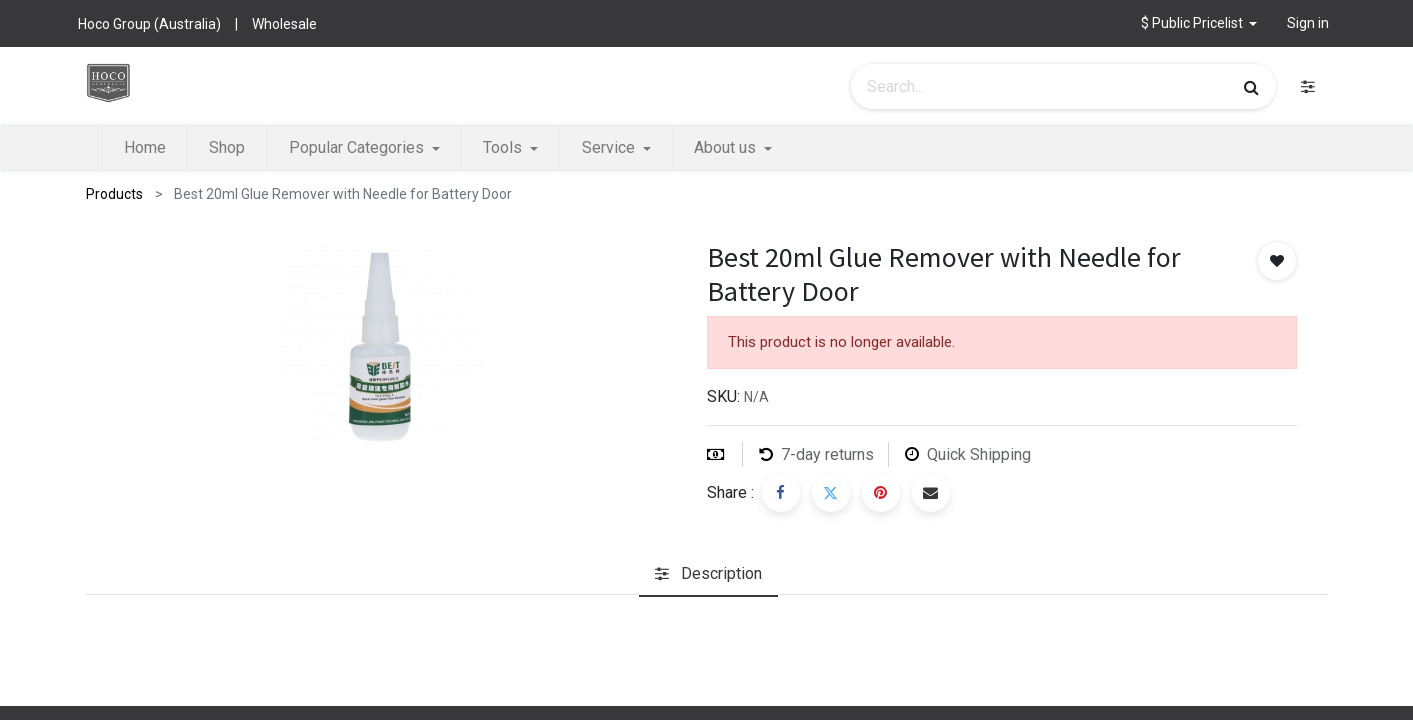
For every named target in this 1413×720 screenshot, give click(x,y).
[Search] (1251, 87)
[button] (1199, 23)
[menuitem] (145, 148)
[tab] (708, 574)
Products (114, 194)
